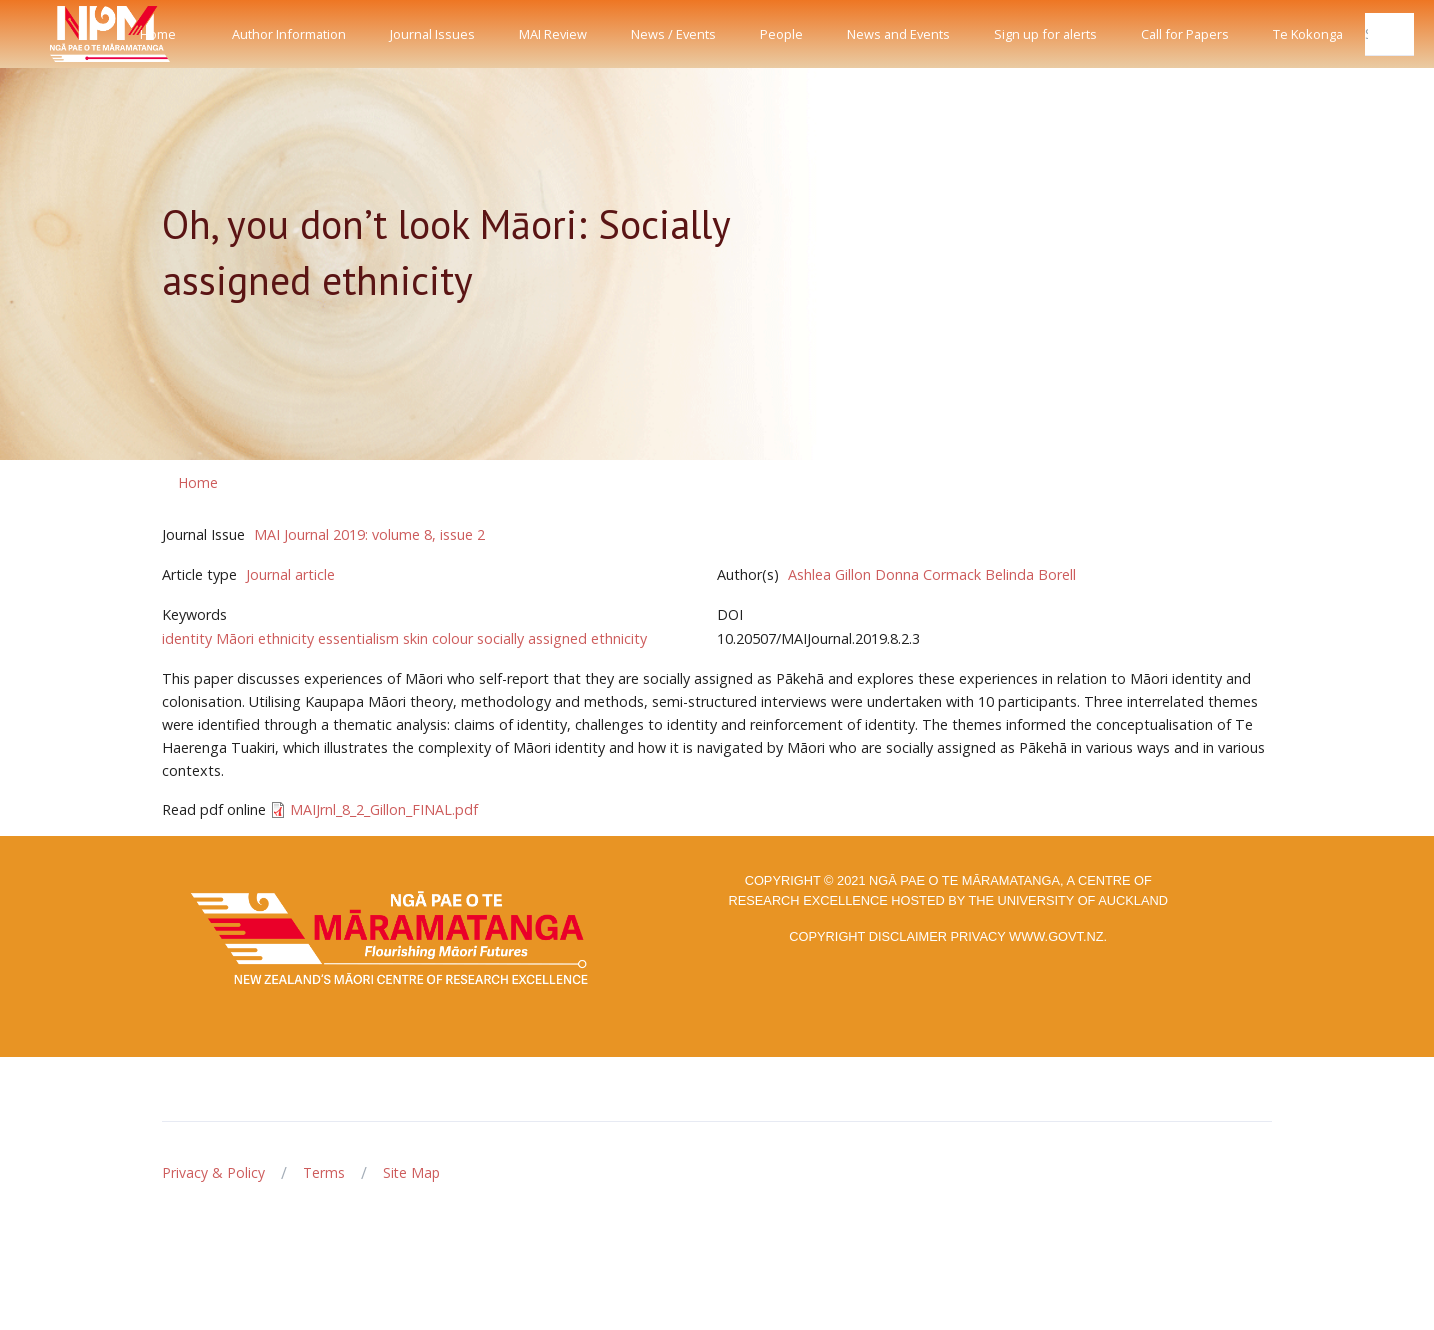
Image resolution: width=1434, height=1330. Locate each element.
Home (158, 34)
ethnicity (286, 638)
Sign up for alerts (1045, 34)
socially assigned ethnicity (562, 638)
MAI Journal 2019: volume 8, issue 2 (369, 534)
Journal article (290, 574)
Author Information (289, 34)
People (781, 34)
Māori (235, 638)
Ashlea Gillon (829, 574)
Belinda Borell (1030, 574)
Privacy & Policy (213, 1172)
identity (187, 638)
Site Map (411, 1172)
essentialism (358, 638)
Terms (324, 1172)
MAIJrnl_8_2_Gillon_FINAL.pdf (384, 809)
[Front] (60, 34)
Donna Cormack (928, 574)
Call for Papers (1185, 34)
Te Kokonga (1308, 34)
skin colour (438, 638)
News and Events (898, 34)
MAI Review (553, 34)
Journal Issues (432, 34)
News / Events (673, 34)
